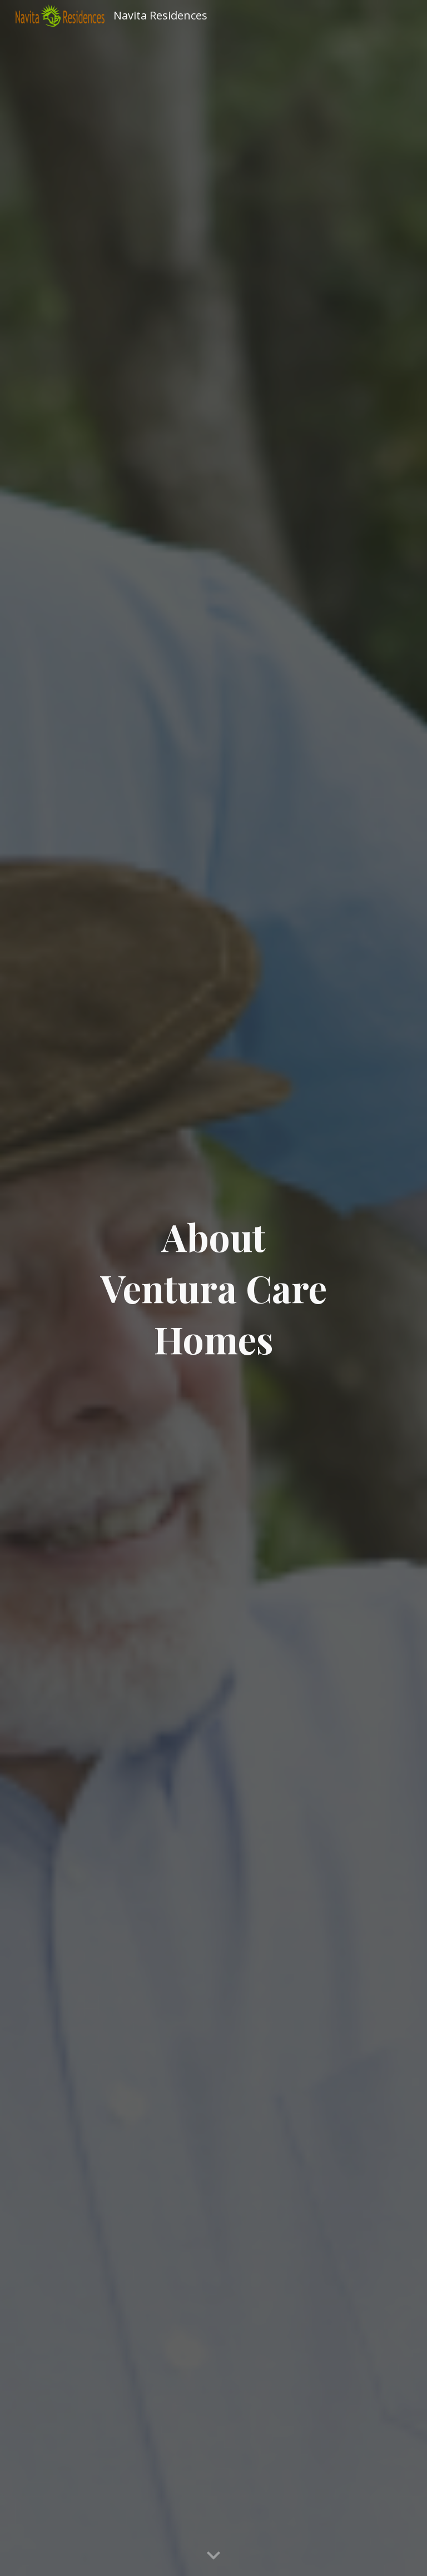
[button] (213, 2556)
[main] (213, 1288)
